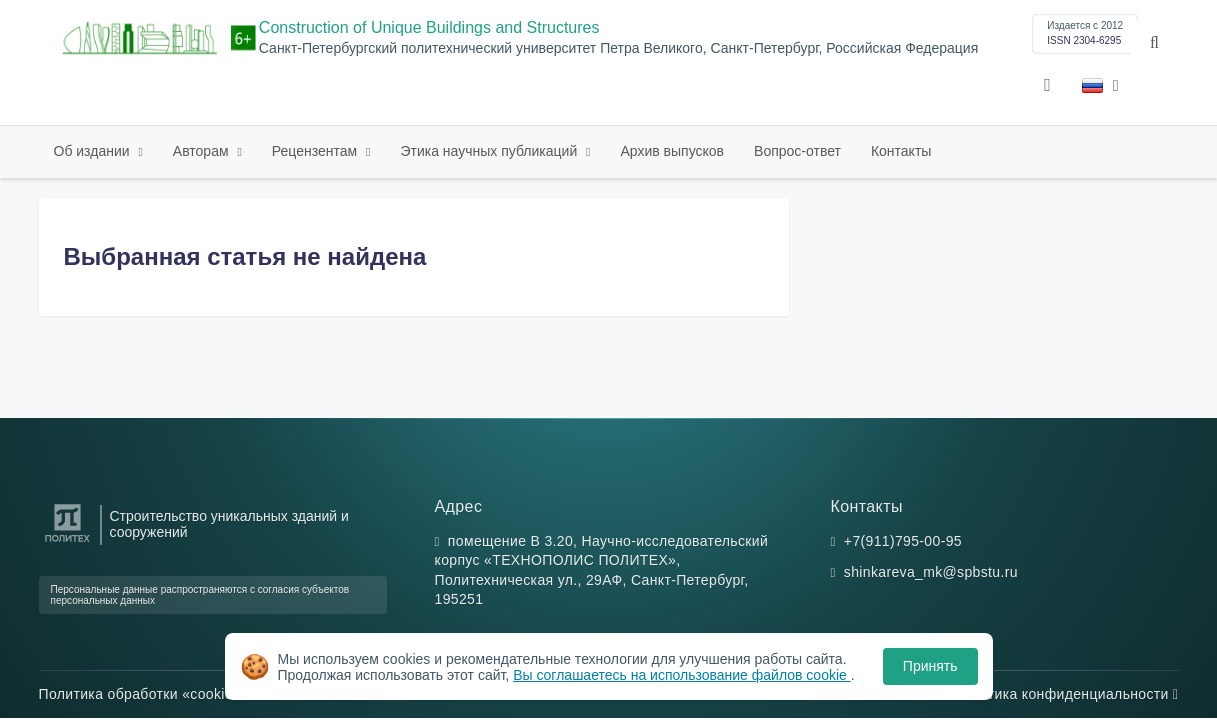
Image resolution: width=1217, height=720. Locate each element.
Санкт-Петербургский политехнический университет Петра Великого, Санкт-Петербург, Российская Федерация (618, 48)
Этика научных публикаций (490, 151)
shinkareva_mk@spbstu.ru (931, 572)
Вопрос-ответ (797, 151)
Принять (930, 666)
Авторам (203, 151)
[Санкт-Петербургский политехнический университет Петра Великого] (67, 542)
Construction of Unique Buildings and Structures (429, 27)
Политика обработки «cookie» (145, 694)
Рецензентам (316, 151)
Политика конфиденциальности (1066, 694)
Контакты (901, 151)
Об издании (94, 151)
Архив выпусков (673, 151)
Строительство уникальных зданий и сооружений (229, 524)
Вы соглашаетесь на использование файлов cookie (682, 675)
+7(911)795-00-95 (903, 541)
